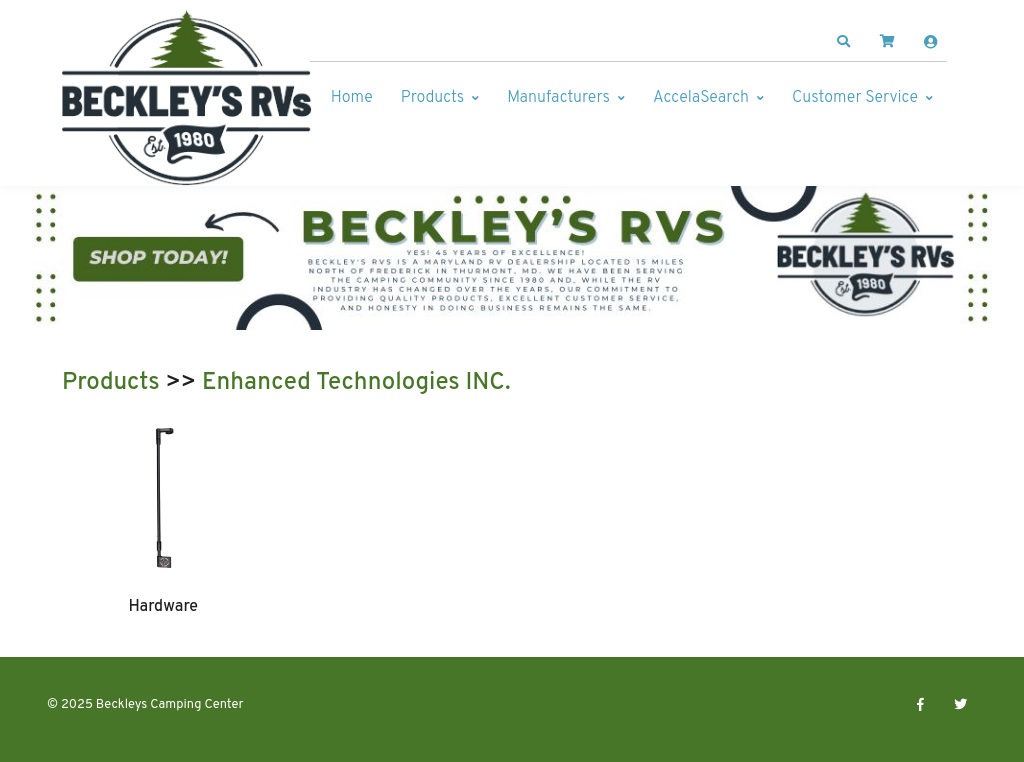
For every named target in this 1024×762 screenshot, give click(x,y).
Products (432, 98)
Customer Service (855, 98)
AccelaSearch (701, 98)
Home (352, 98)
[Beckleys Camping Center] (187, 98)
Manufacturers (558, 98)
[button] (844, 42)
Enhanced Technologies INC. (356, 383)
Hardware (163, 607)
